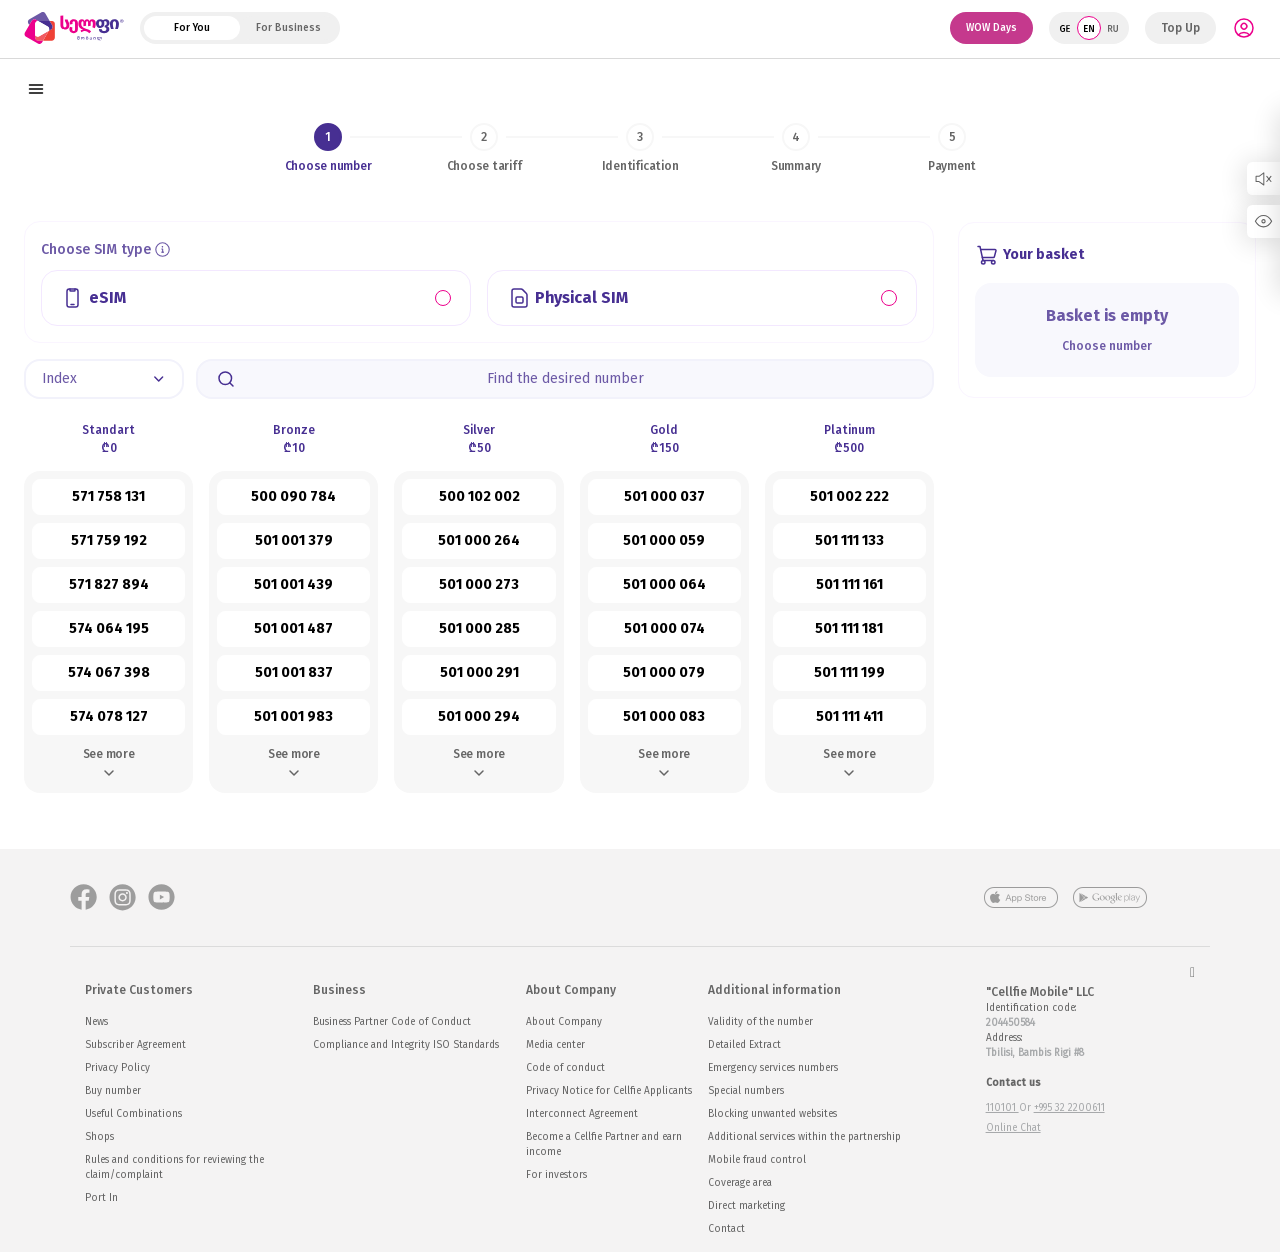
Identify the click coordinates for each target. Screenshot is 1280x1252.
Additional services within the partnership (804, 1137)
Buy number (113, 1091)
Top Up (1180, 28)
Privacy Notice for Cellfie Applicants (609, 1091)
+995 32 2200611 (1069, 1108)
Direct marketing (746, 1206)
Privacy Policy (117, 1068)
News (96, 1022)
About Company (564, 1022)
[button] (104, 379)
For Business (288, 28)
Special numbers (746, 1091)
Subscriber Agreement (135, 1045)
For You (192, 28)
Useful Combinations (133, 1114)
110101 (1002, 1108)
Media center (555, 1045)
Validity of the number (760, 1022)
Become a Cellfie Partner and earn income (604, 1144)
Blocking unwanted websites (772, 1114)
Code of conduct (565, 1068)
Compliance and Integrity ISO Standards (406, 1045)
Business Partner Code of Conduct (392, 1022)
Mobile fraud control (757, 1160)
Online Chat (1013, 1128)
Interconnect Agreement (582, 1114)
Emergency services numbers (773, 1068)
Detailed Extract (744, 1045)
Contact (726, 1229)
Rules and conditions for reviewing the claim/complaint (174, 1167)
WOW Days (991, 28)
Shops (99, 1137)
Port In (101, 1198)
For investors (556, 1175)
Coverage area (740, 1183)
